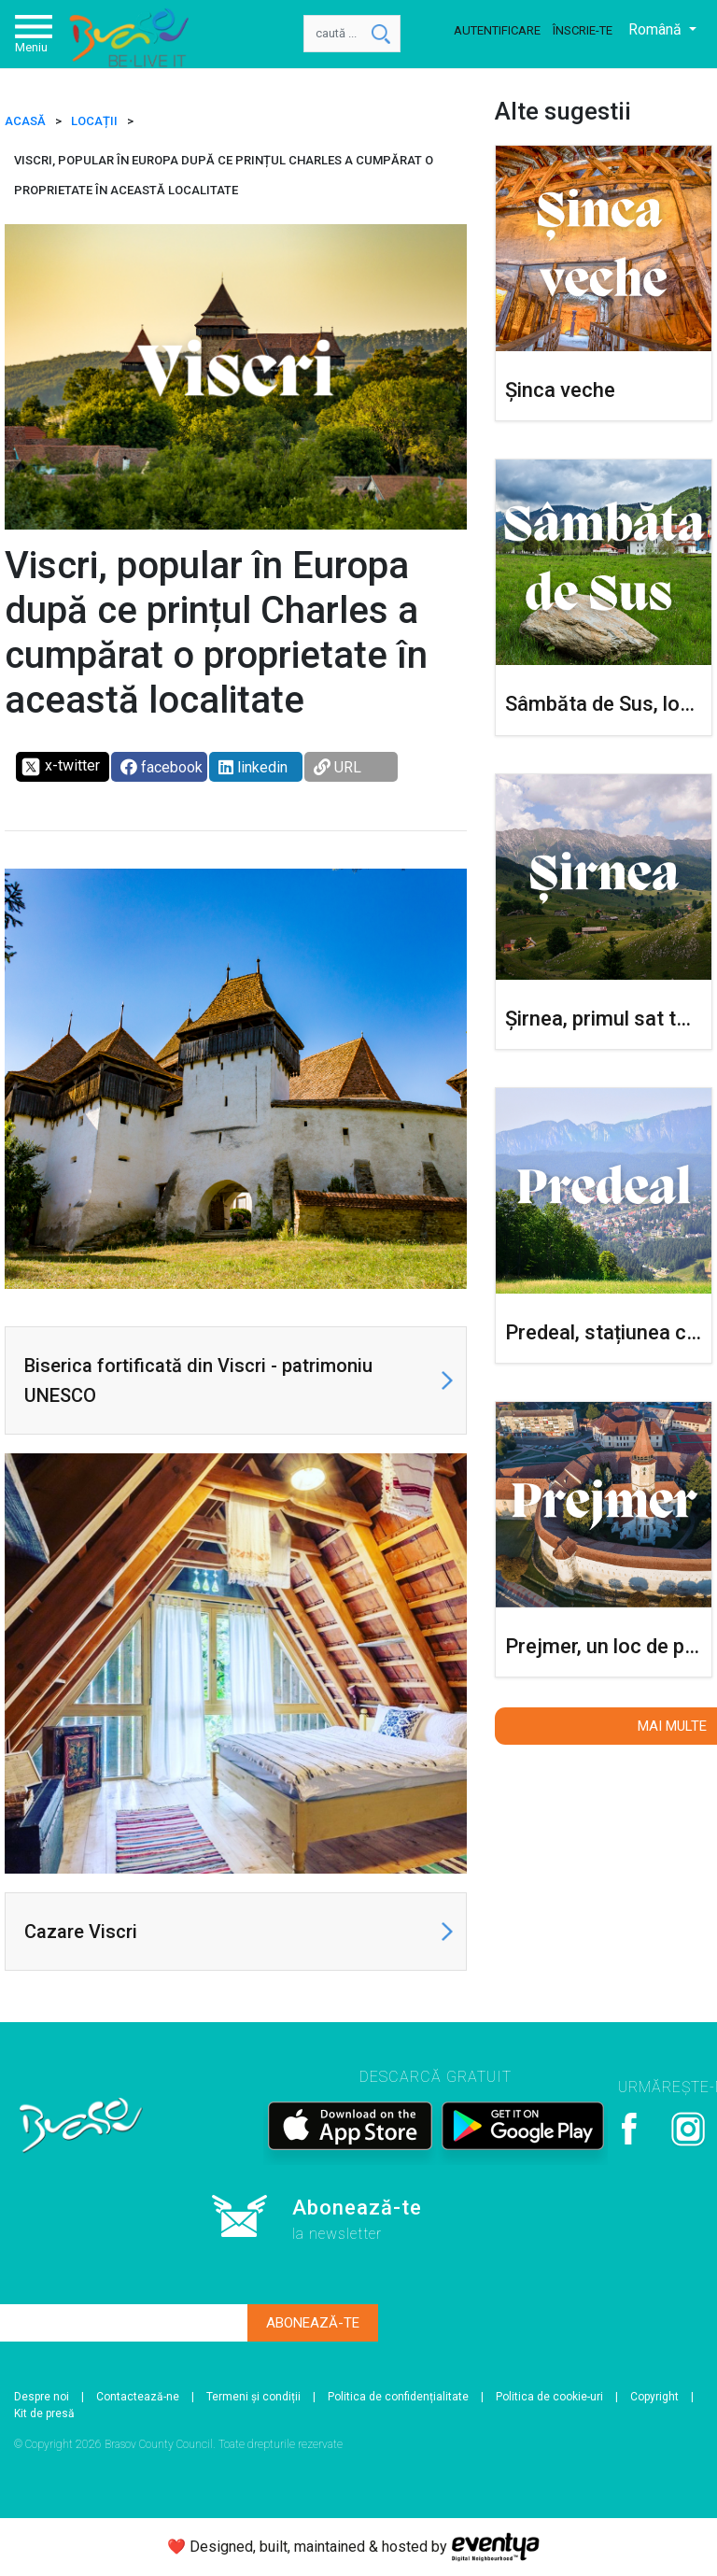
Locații (94, 121)
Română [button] (656, 29)
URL (337, 767)
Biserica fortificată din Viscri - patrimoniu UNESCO (198, 1380)
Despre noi (41, 2396)
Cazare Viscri (80, 1931)
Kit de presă (44, 2413)
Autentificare (497, 30)
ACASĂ (25, 121)
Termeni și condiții (253, 2396)
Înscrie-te (582, 30)
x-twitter (60, 767)
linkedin (253, 767)
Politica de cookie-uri (549, 2396)
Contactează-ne (137, 2396)
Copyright (654, 2396)
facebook (161, 767)
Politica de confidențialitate (398, 2396)
